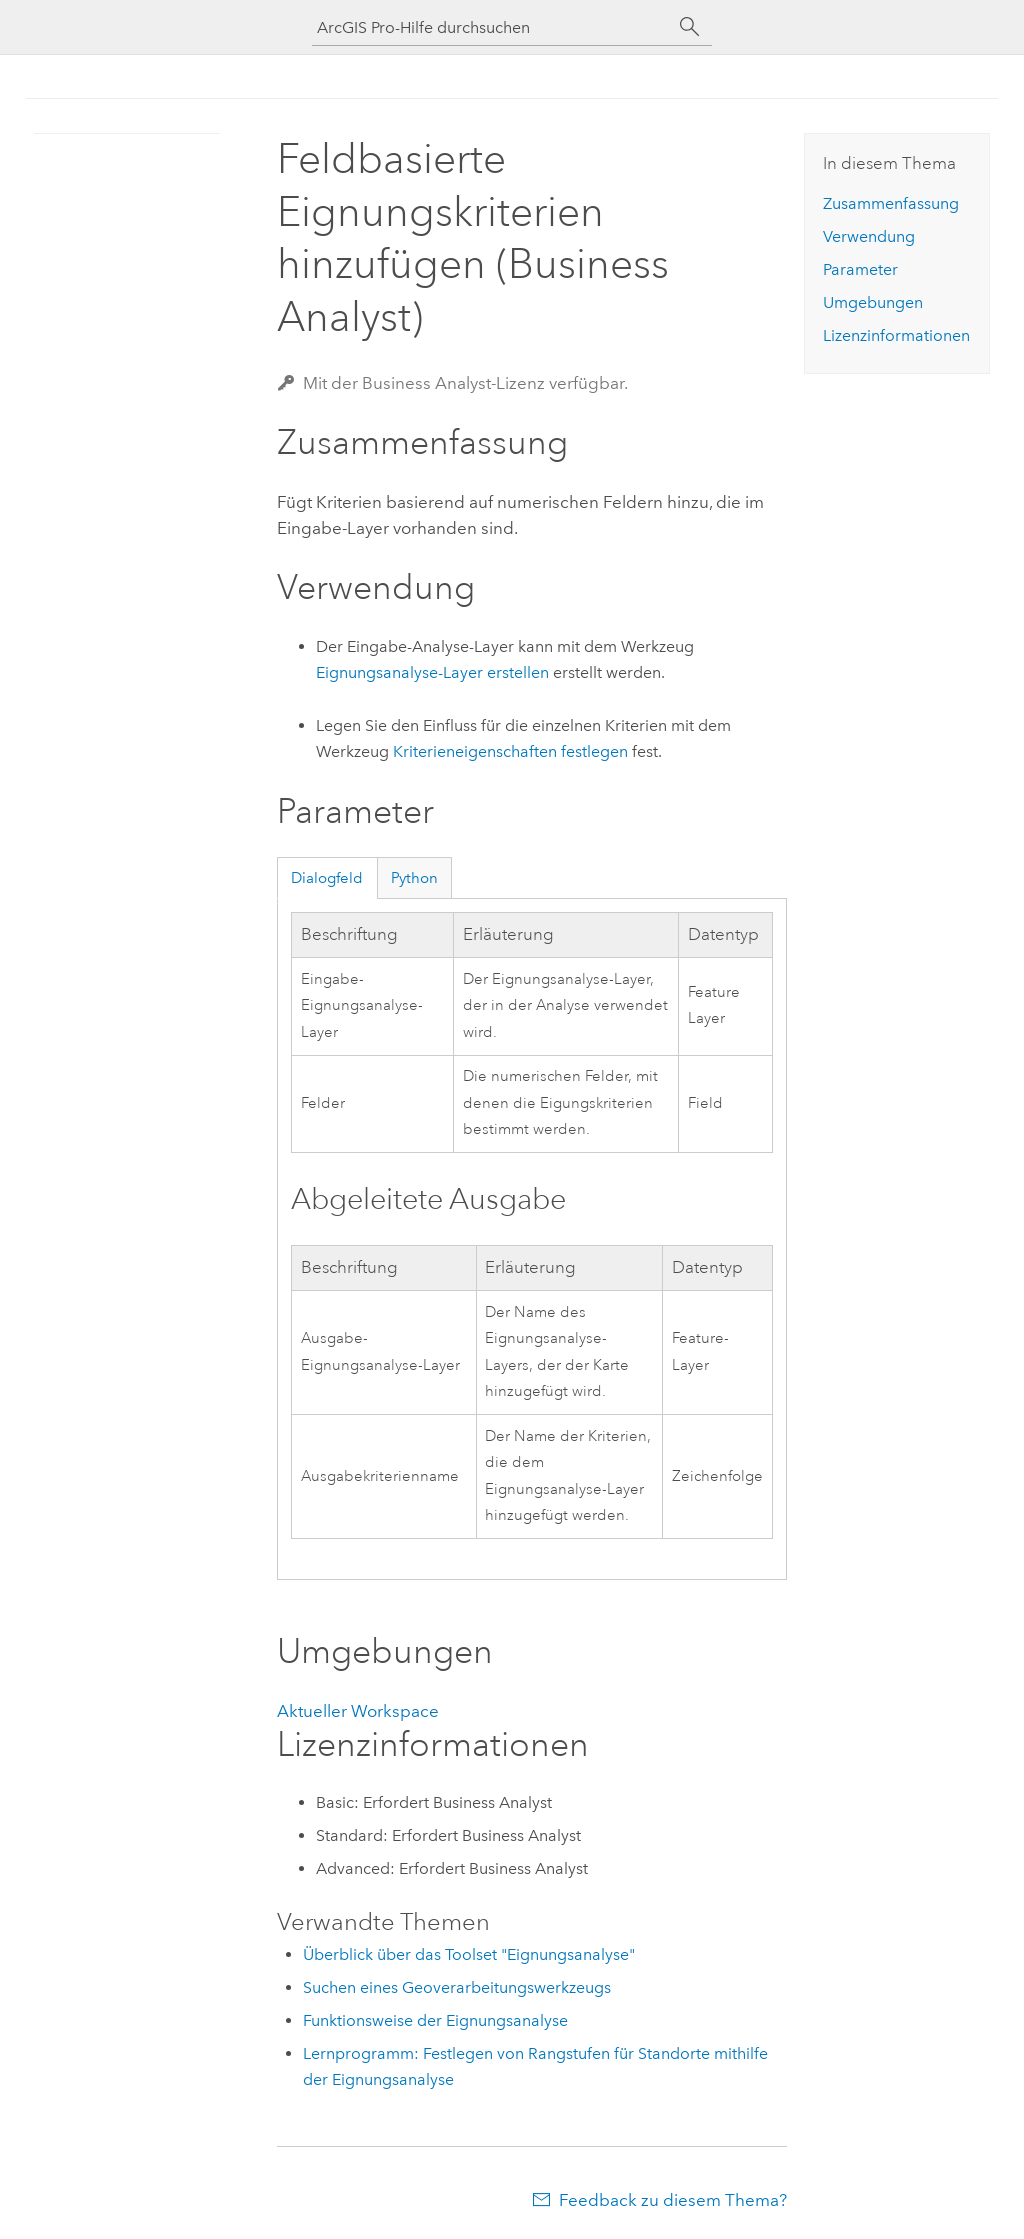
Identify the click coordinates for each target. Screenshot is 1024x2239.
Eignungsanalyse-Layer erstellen (432, 672)
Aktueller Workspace (358, 1711)
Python (414, 878)
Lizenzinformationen (896, 335)
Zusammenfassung (891, 203)
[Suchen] (690, 27)
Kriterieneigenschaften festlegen (510, 751)
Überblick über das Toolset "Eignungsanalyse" (469, 1954)
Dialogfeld (327, 878)
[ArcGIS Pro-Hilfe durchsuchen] (492, 27)
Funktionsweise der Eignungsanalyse (435, 2020)
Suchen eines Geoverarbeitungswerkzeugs (457, 1987)
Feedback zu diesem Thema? (673, 2200)
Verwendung (869, 236)
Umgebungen (873, 302)
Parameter (860, 269)
